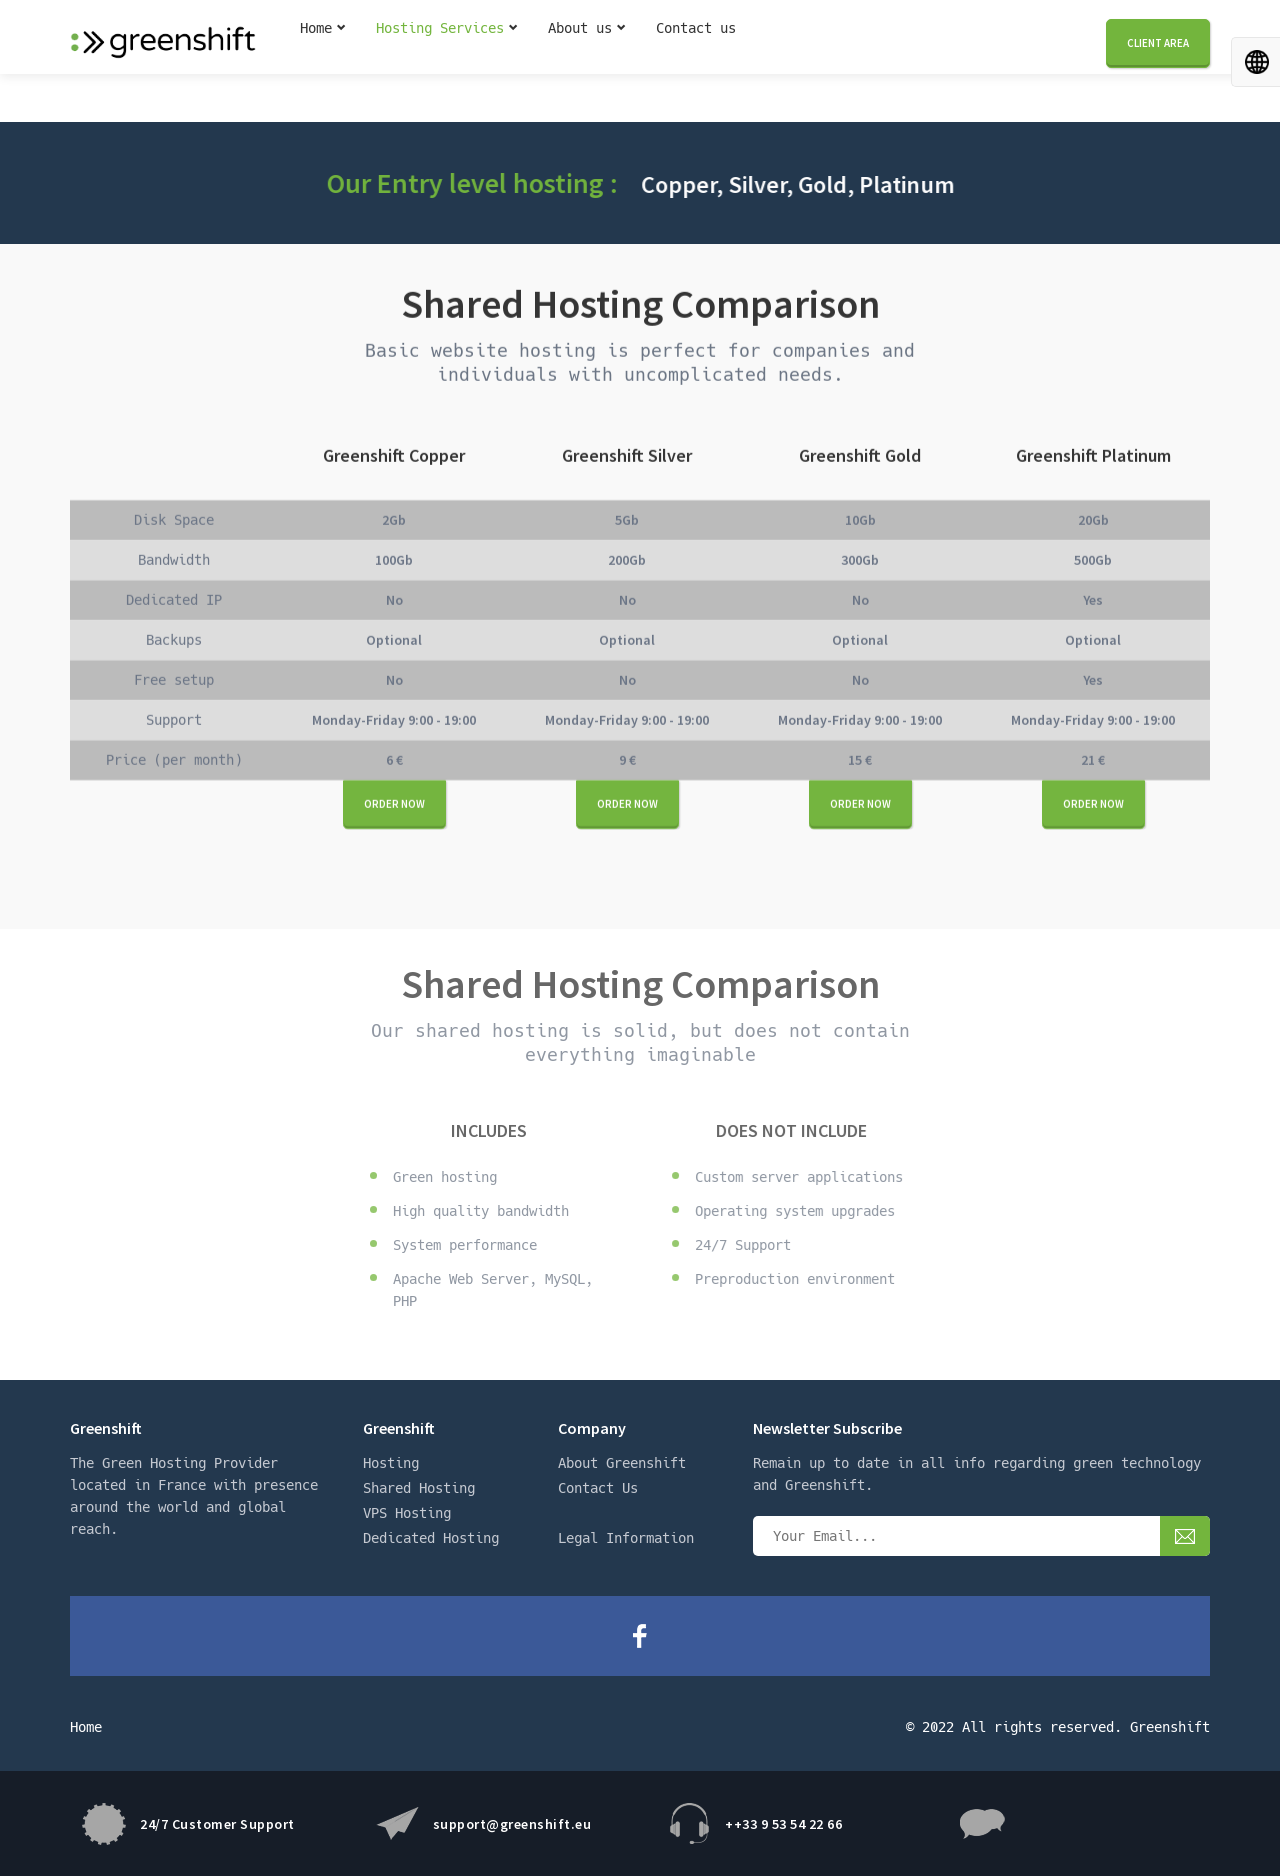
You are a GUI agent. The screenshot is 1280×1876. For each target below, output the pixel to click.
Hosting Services (440, 63)
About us (580, 63)
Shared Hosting (419, 1488)
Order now (394, 805)
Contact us (696, 63)
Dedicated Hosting (431, 1538)
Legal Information (626, 1538)
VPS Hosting (407, 1513)
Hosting (391, 1463)
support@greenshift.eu (512, 1824)
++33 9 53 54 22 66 (783, 1824)
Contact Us (598, 1488)
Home (316, 63)
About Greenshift (622, 1463)
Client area (1158, 61)
